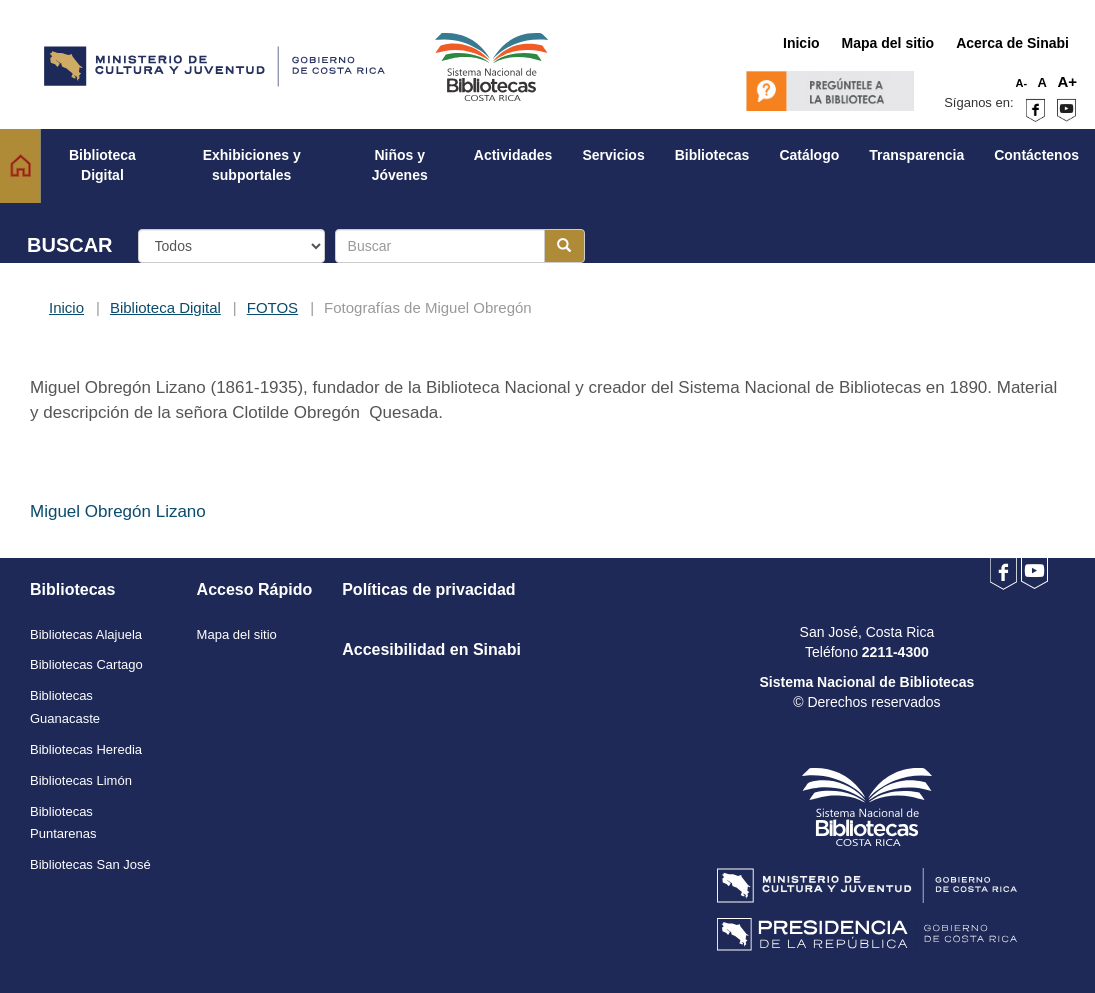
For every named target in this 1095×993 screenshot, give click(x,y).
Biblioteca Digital (165, 307)
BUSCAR (70, 245)
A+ (1067, 81)
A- (1022, 83)
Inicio (66, 307)
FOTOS (272, 307)
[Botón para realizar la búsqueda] (564, 246)
